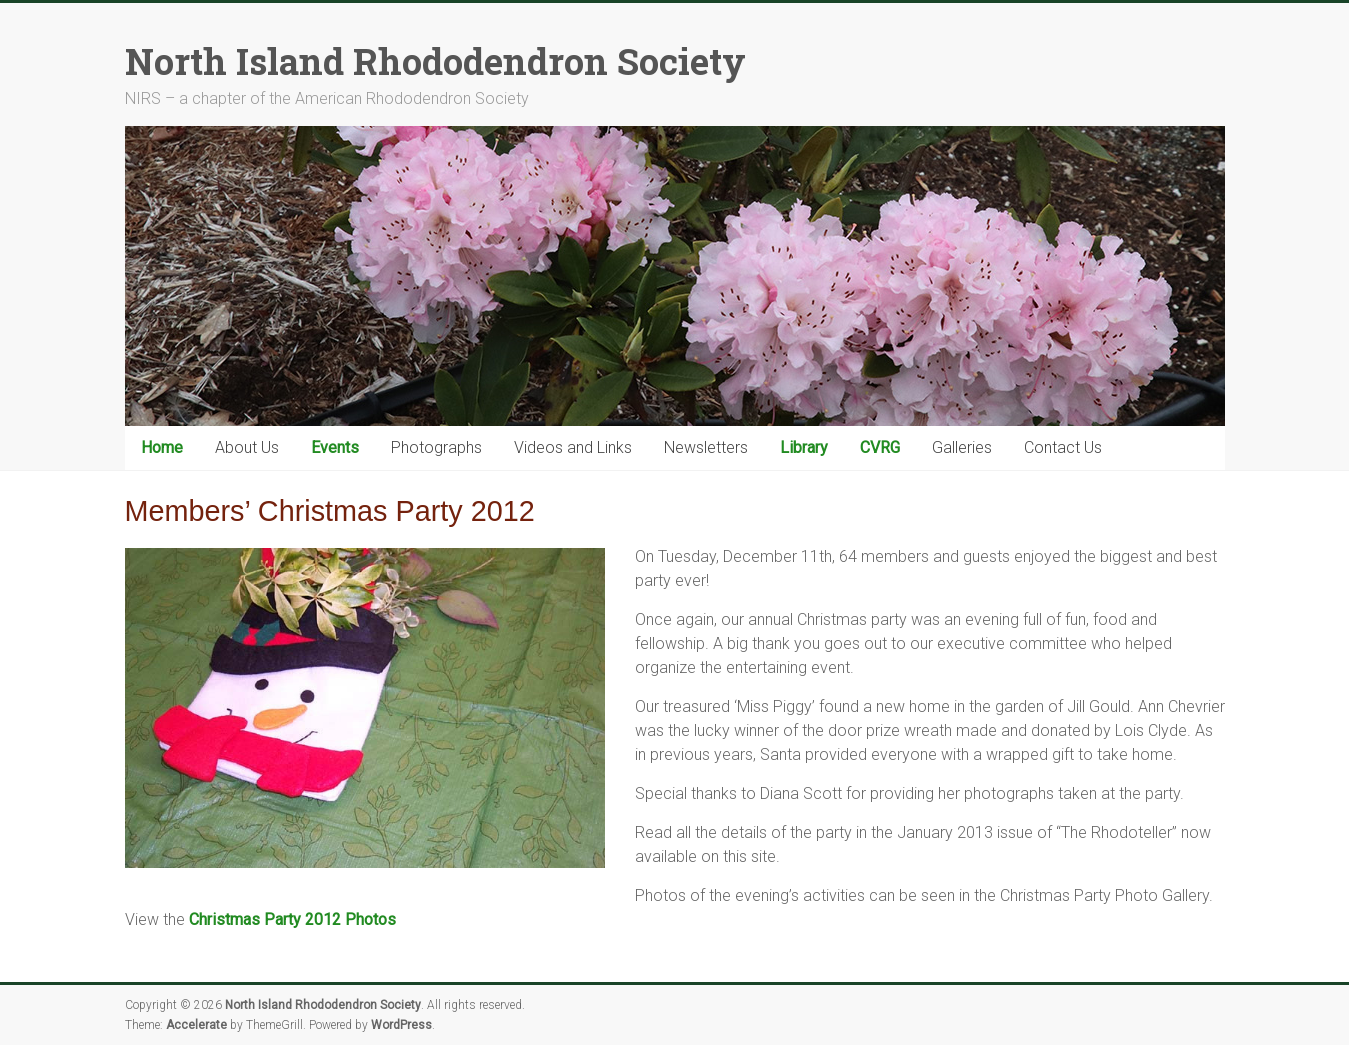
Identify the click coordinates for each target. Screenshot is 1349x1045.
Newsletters (706, 447)
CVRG (880, 447)
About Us (247, 447)
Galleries (962, 447)
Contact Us (1063, 447)
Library (804, 447)
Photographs (436, 447)
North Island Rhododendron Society (435, 61)
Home (162, 447)
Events (335, 447)
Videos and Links (573, 447)
